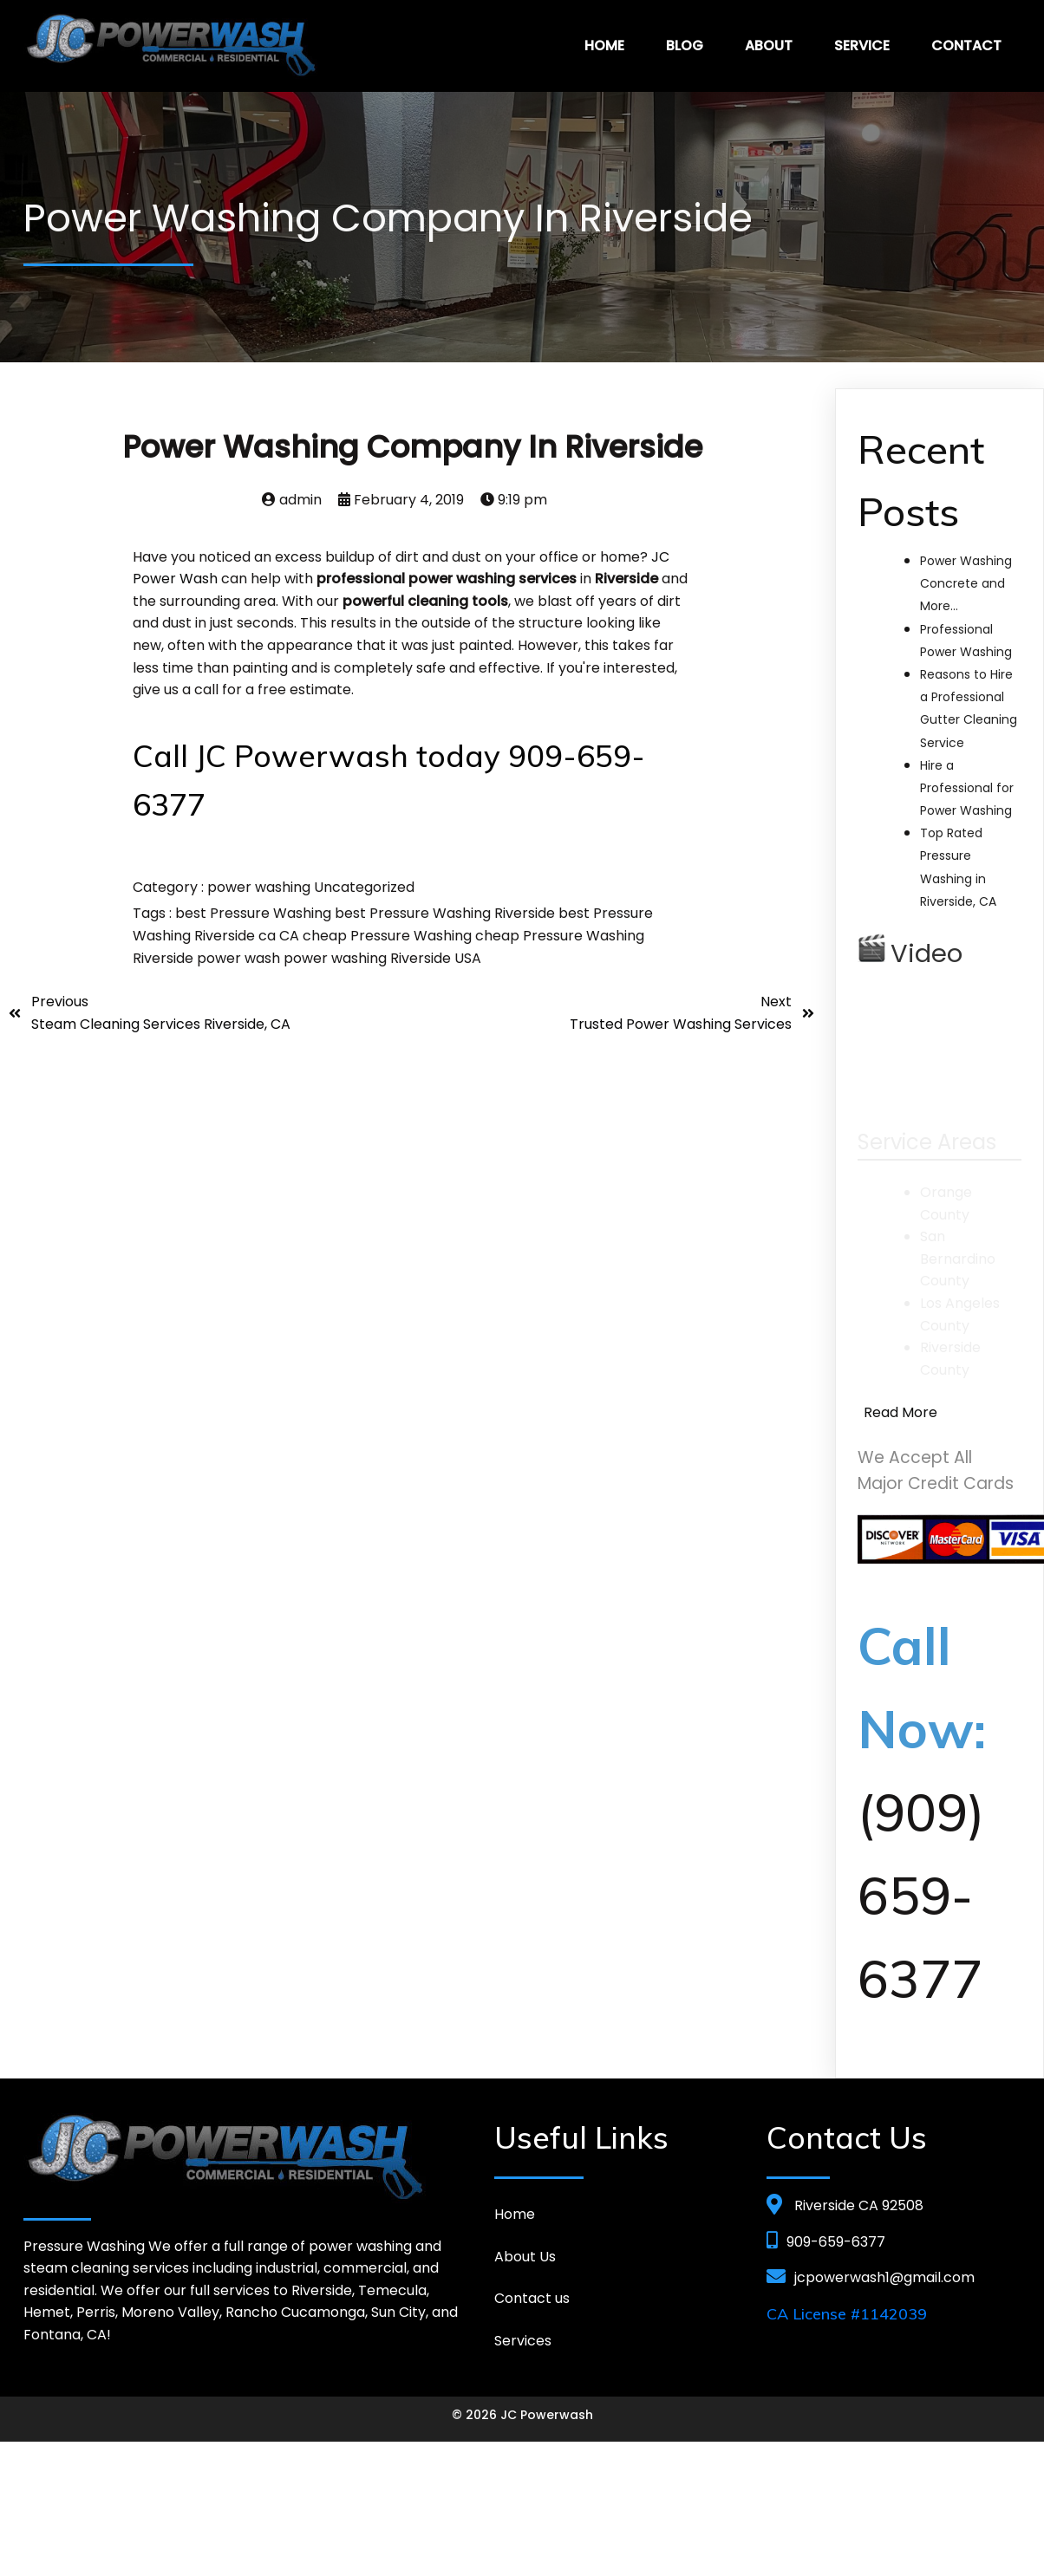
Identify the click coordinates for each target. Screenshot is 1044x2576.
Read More (900, 1411)
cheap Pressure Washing (389, 934)
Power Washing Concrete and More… (966, 581)
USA (467, 956)
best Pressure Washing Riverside (446, 911)
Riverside (422, 956)
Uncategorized (364, 885)
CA (291, 934)
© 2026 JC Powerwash (522, 2413)
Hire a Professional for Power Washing (967, 786)
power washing (260, 885)
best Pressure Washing (255, 911)
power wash (240, 956)
